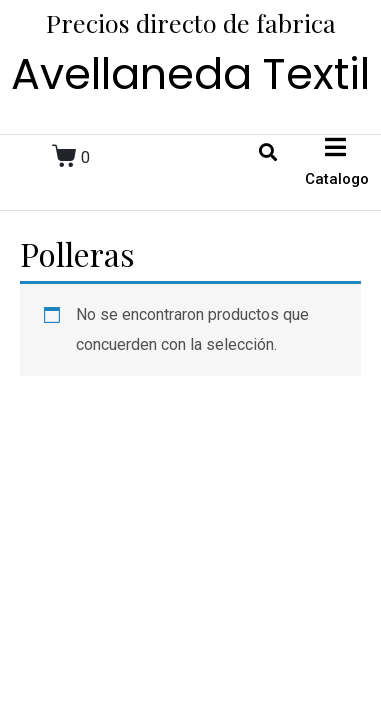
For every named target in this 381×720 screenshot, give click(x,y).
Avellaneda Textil (190, 74)
